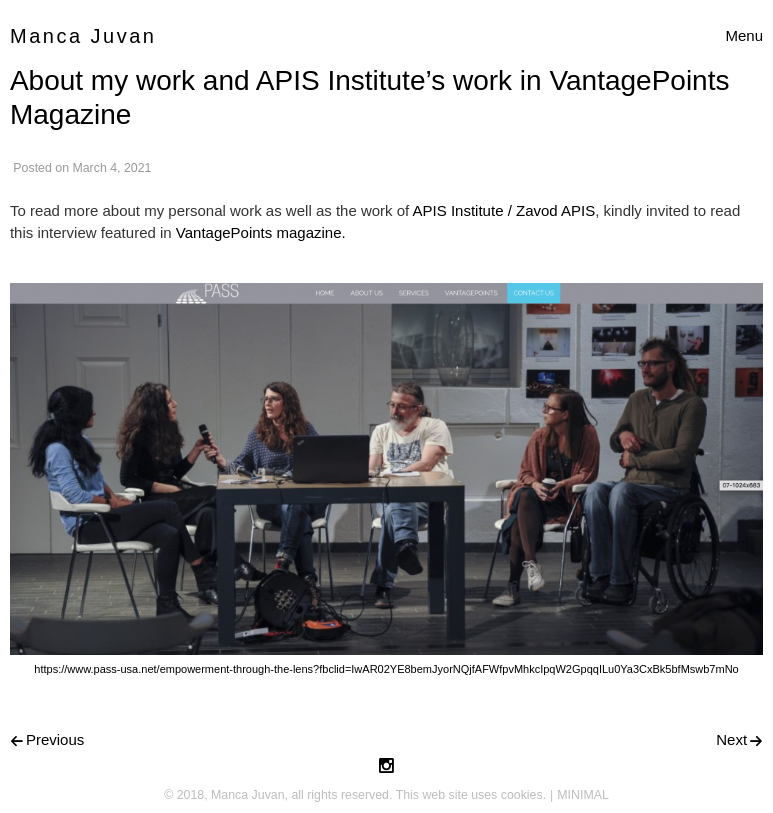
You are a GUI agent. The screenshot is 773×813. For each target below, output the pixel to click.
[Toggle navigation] (744, 36)
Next (731, 739)
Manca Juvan (83, 36)
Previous (55, 739)
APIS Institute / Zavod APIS (504, 210)
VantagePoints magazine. (261, 232)
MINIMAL (583, 795)
